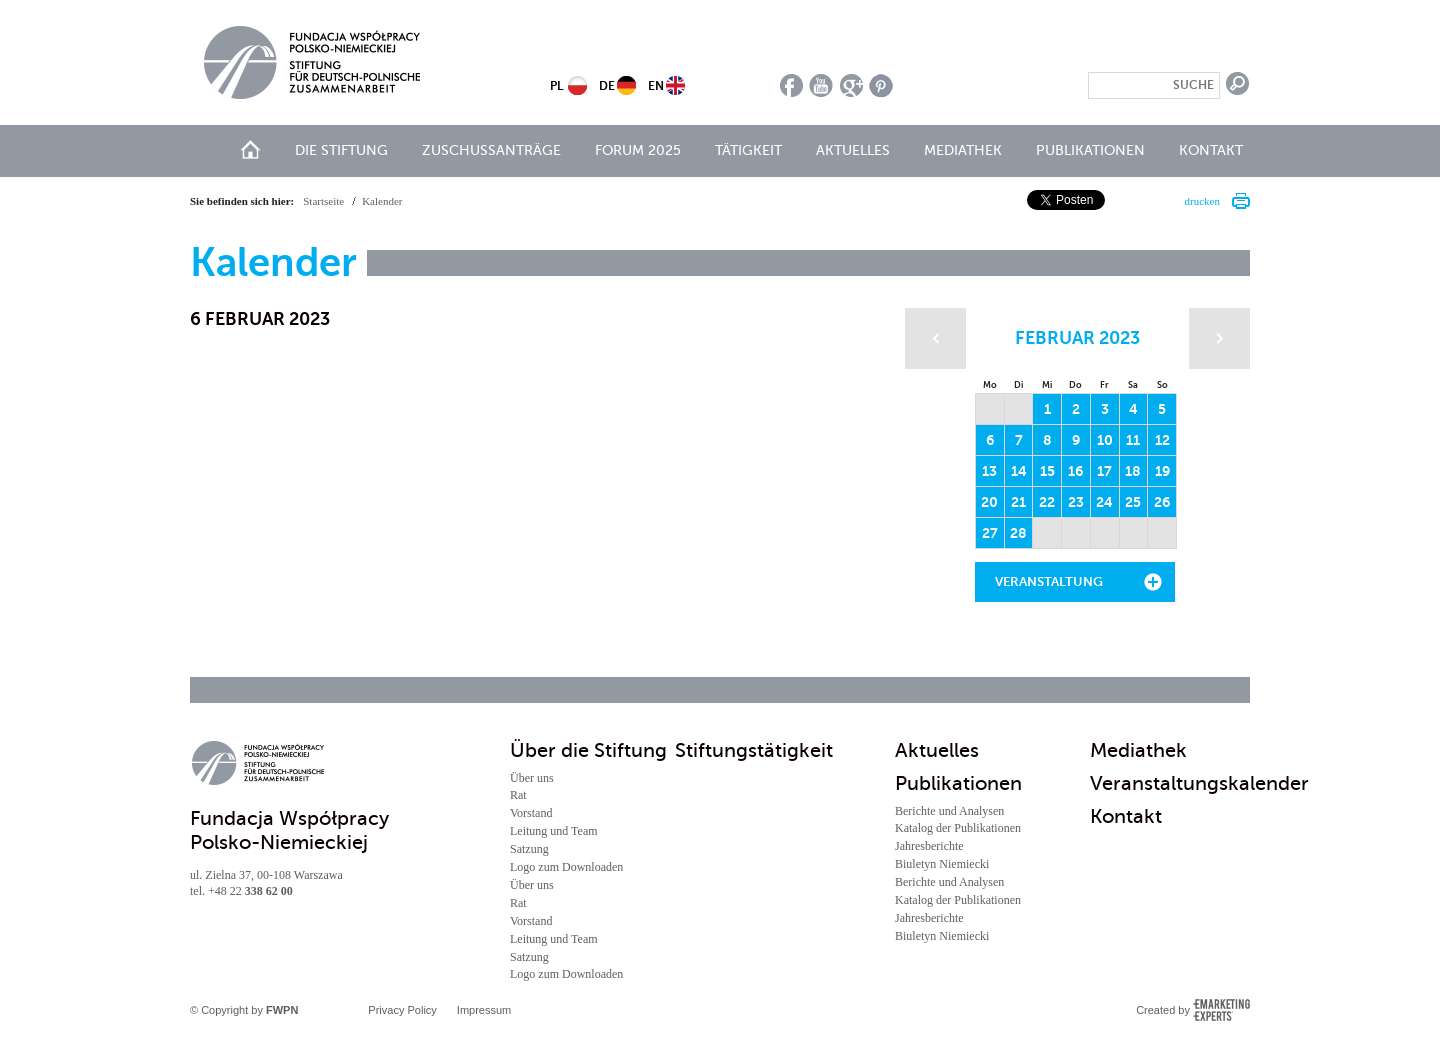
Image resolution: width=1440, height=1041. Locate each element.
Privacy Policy (402, 1010)
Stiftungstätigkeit (754, 750)
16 (1075, 471)
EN (656, 86)
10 (1105, 440)
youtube (821, 85)
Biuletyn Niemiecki (942, 864)
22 (1047, 502)
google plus (851, 85)
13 (989, 471)
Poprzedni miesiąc (935, 338)
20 (989, 502)
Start (250, 149)
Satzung (529, 849)
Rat (518, 795)
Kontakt (1211, 150)
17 (1104, 471)
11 (1133, 440)
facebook (791, 85)
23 (1076, 502)
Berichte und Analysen (949, 811)
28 (1018, 533)
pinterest (881, 85)
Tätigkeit (748, 150)
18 (1133, 471)
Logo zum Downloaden (566, 867)
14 (1019, 471)
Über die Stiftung (588, 750)
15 (1047, 471)
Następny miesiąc (1219, 338)
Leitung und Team (554, 831)
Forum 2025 (638, 150)
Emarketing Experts (1221, 1010)
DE (607, 86)
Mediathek (963, 150)
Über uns (532, 778)
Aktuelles (853, 150)
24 (1104, 502)
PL (556, 86)
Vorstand (531, 813)
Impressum (484, 1010)
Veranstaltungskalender (1199, 783)
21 (1018, 502)
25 (1133, 502)
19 (1162, 471)
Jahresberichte (929, 846)
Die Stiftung (341, 150)
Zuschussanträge (491, 150)
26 (1162, 502)
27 (990, 533)
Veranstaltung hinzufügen (1049, 588)
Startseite (323, 201)
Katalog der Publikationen (958, 828)
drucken (1202, 201)
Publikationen (1090, 150)
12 (1162, 440)
